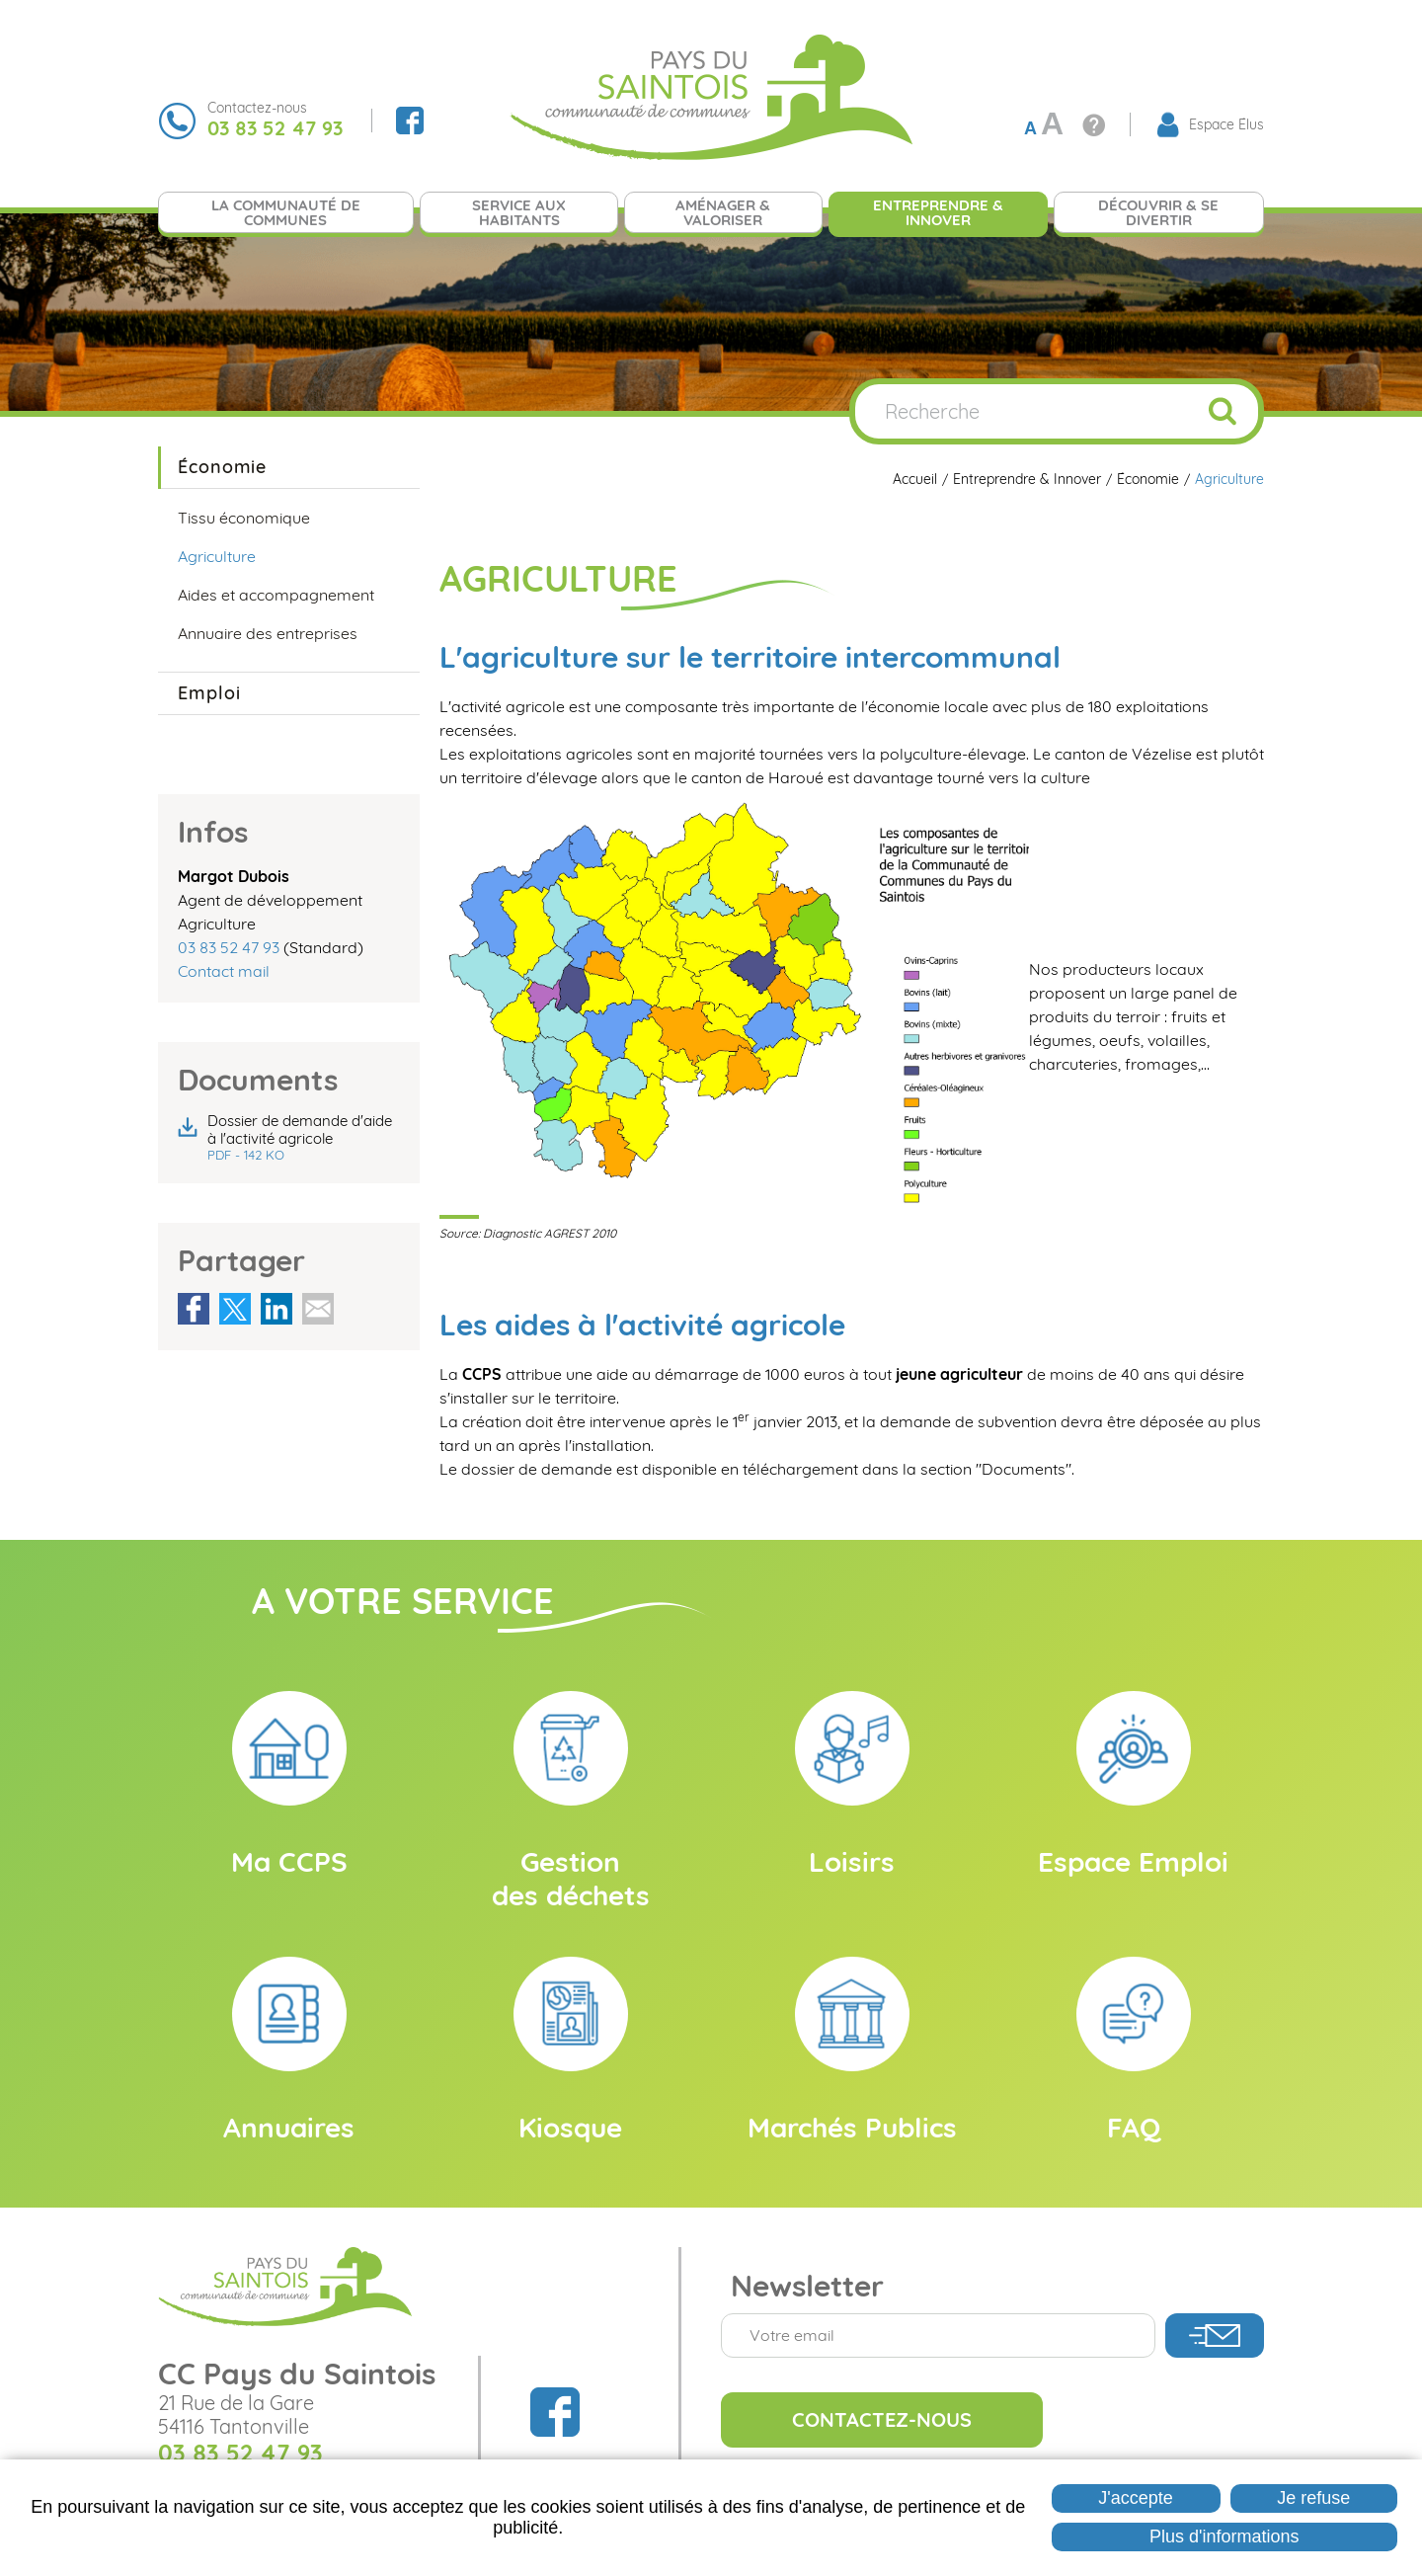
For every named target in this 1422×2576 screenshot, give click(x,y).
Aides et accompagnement (276, 594)
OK (1222, 411)
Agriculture (1229, 479)
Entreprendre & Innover (1027, 479)
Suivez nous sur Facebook (410, 120)
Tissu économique (244, 517)
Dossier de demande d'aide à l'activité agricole (303, 1138)
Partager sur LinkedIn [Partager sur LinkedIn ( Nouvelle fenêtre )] (276, 1309)
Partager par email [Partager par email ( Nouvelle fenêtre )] (318, 1309)
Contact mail (224, 971)
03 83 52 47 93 (228, 947)
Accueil (915, 479)
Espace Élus (1226, 124)
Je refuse (1313, 2498)
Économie (1148, 479)
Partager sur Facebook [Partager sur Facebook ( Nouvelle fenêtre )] (193, 1309)
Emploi (209, 693)
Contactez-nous (882, 2419)
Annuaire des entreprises (267, 633)
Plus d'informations (1224, 2536)
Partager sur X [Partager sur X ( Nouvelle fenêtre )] (235, 1309)
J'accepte (1135, 2498)
